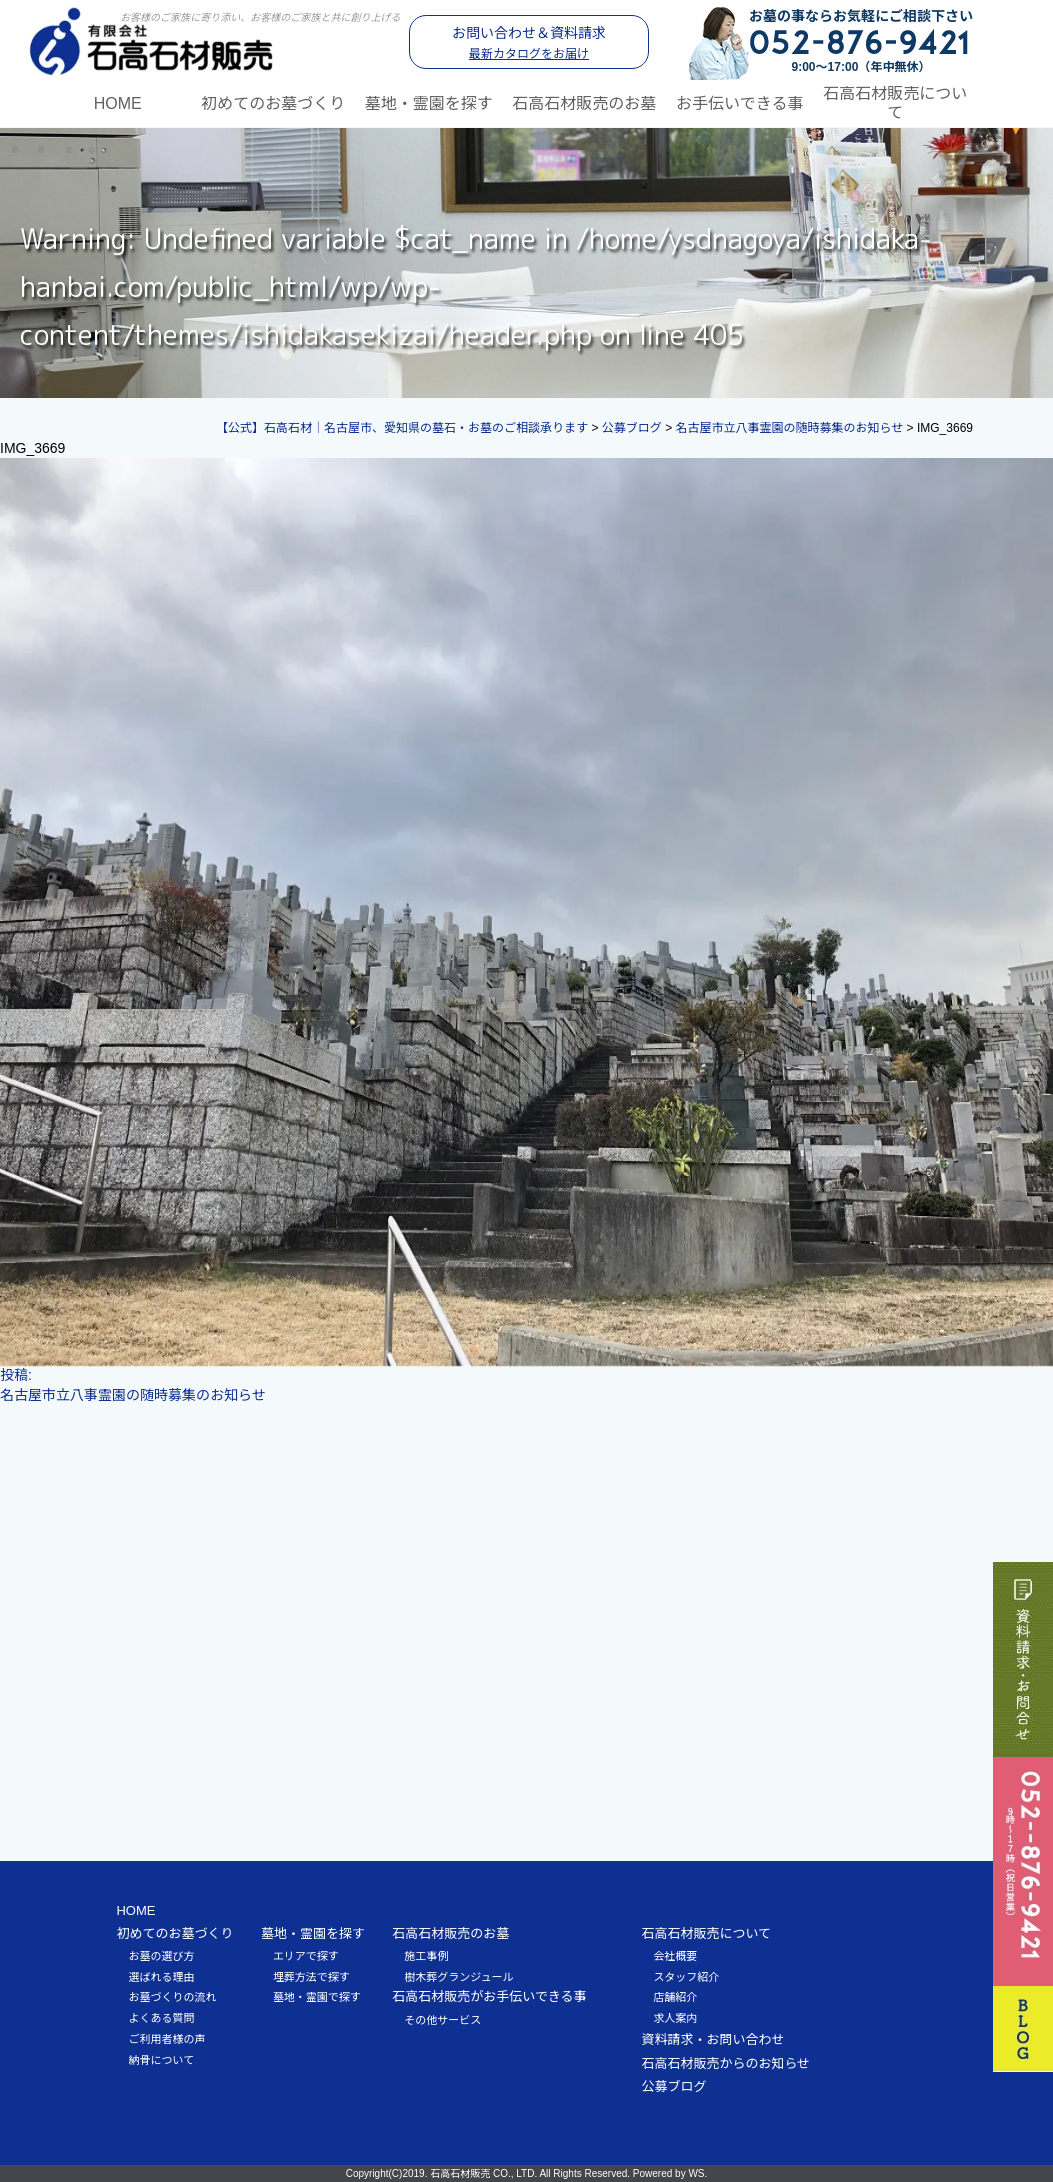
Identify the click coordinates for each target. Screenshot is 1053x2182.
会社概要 (675, 1955)
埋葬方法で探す (311, 1976)
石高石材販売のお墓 (584, 102)
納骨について (161, 2059)
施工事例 (426, 1955)
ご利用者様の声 (166, 2038)
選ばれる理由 (161, 1976)
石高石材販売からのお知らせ (725, 2062)
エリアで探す (306, 1955)
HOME (118, 102)
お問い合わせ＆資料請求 (529, 43)
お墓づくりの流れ (172, 1997)
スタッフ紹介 (686, 1976)
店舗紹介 (675, 1997)
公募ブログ (673, 2086)
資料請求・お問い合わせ (712, 2038)
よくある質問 (161, 2018)
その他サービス (442, 2019)
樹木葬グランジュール (458, 1976)
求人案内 (675, 2018)
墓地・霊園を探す (429, 102)
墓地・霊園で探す (317, 1997)
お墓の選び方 (161, 1955)
